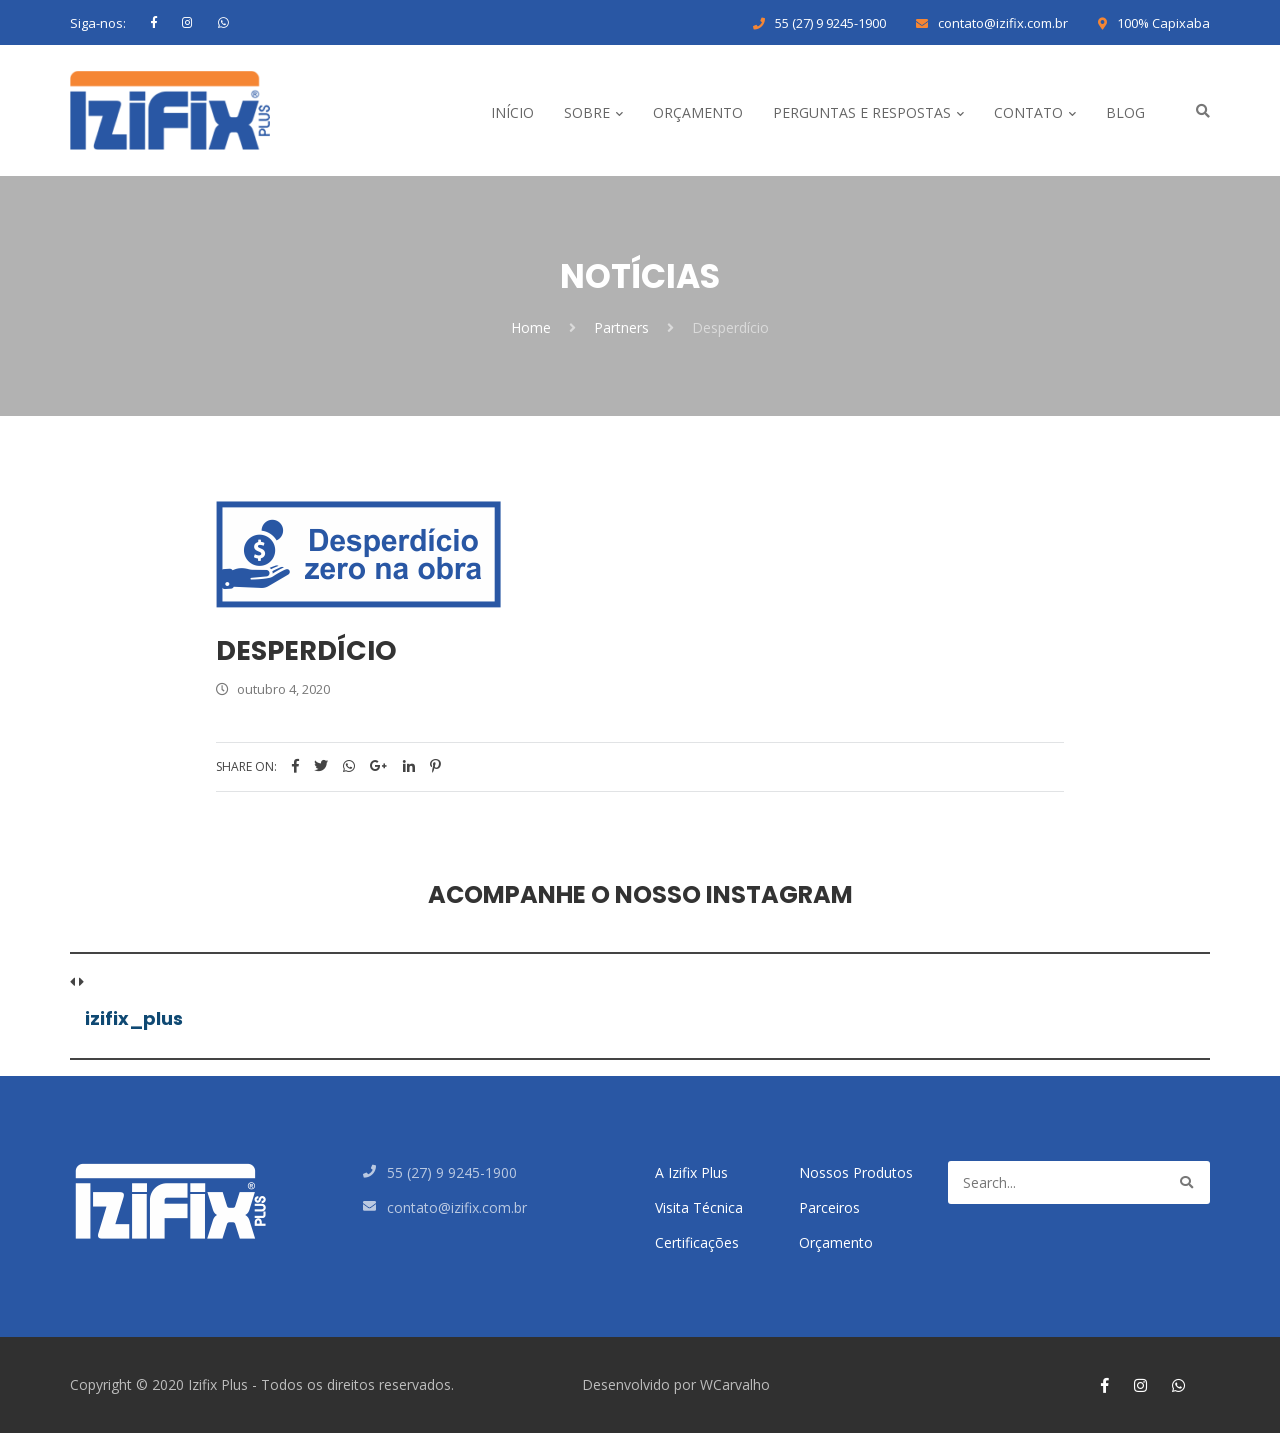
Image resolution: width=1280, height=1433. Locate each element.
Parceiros (829, 1207)
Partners (621, 327)
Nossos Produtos (856, 1172)
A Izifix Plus (691, 1172)
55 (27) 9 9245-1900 (830, 23)
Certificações (697, 1242)
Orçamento (836, 1242)
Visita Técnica (699, 1207)
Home (531, 327)
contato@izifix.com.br (1003, 23)
